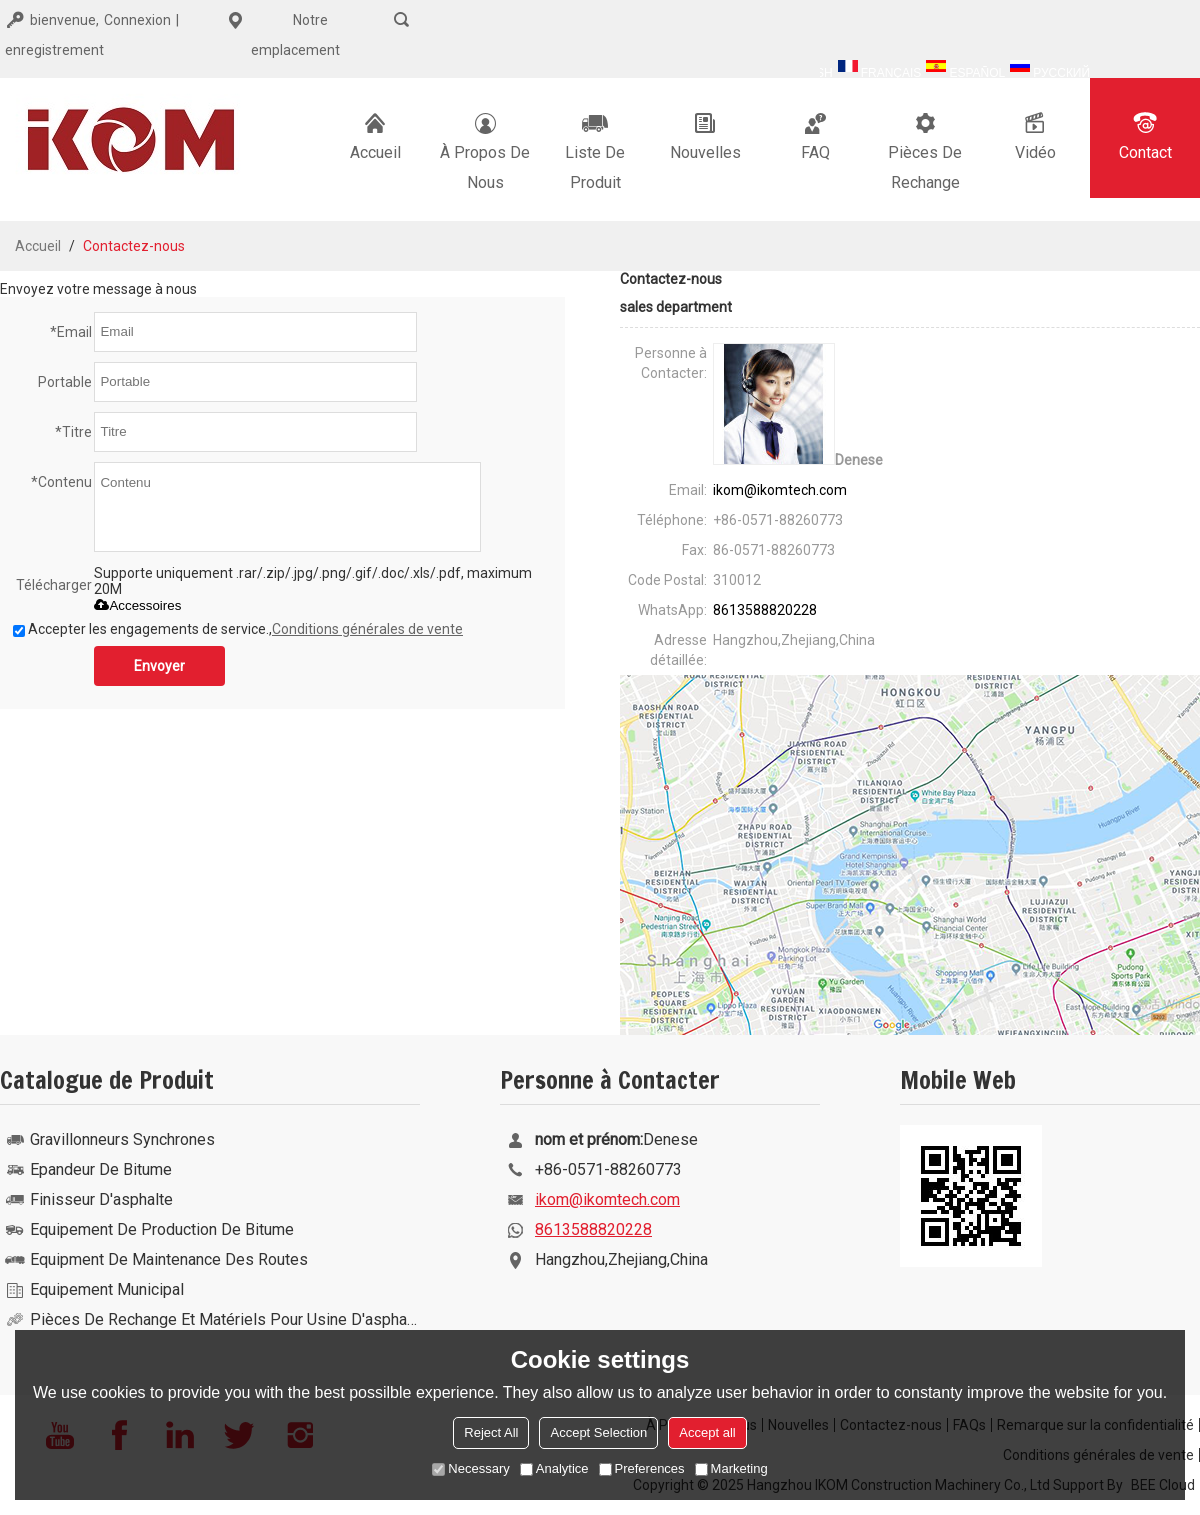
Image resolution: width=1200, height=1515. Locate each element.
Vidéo (1035, 135)
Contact (1145, 135)
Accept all (707, 1432)
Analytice (554, 1468)
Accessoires (137, 605)
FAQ (815, 135)
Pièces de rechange (925, 150)
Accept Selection (598, 1432)
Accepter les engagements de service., (238, 629)
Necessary (470, 1468)
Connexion (137, 20)
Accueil (375, 135)
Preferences (642, 1468)
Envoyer (159, 666)
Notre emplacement (280, 31)
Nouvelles (705, 135)
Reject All (491, 1432)
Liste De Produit (595, 150)
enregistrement (54, 50)
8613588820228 (765, 610)
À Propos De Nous (485, 150)
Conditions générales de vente (367, 629)
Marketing (731, 1468)
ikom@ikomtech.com (780, 490)
